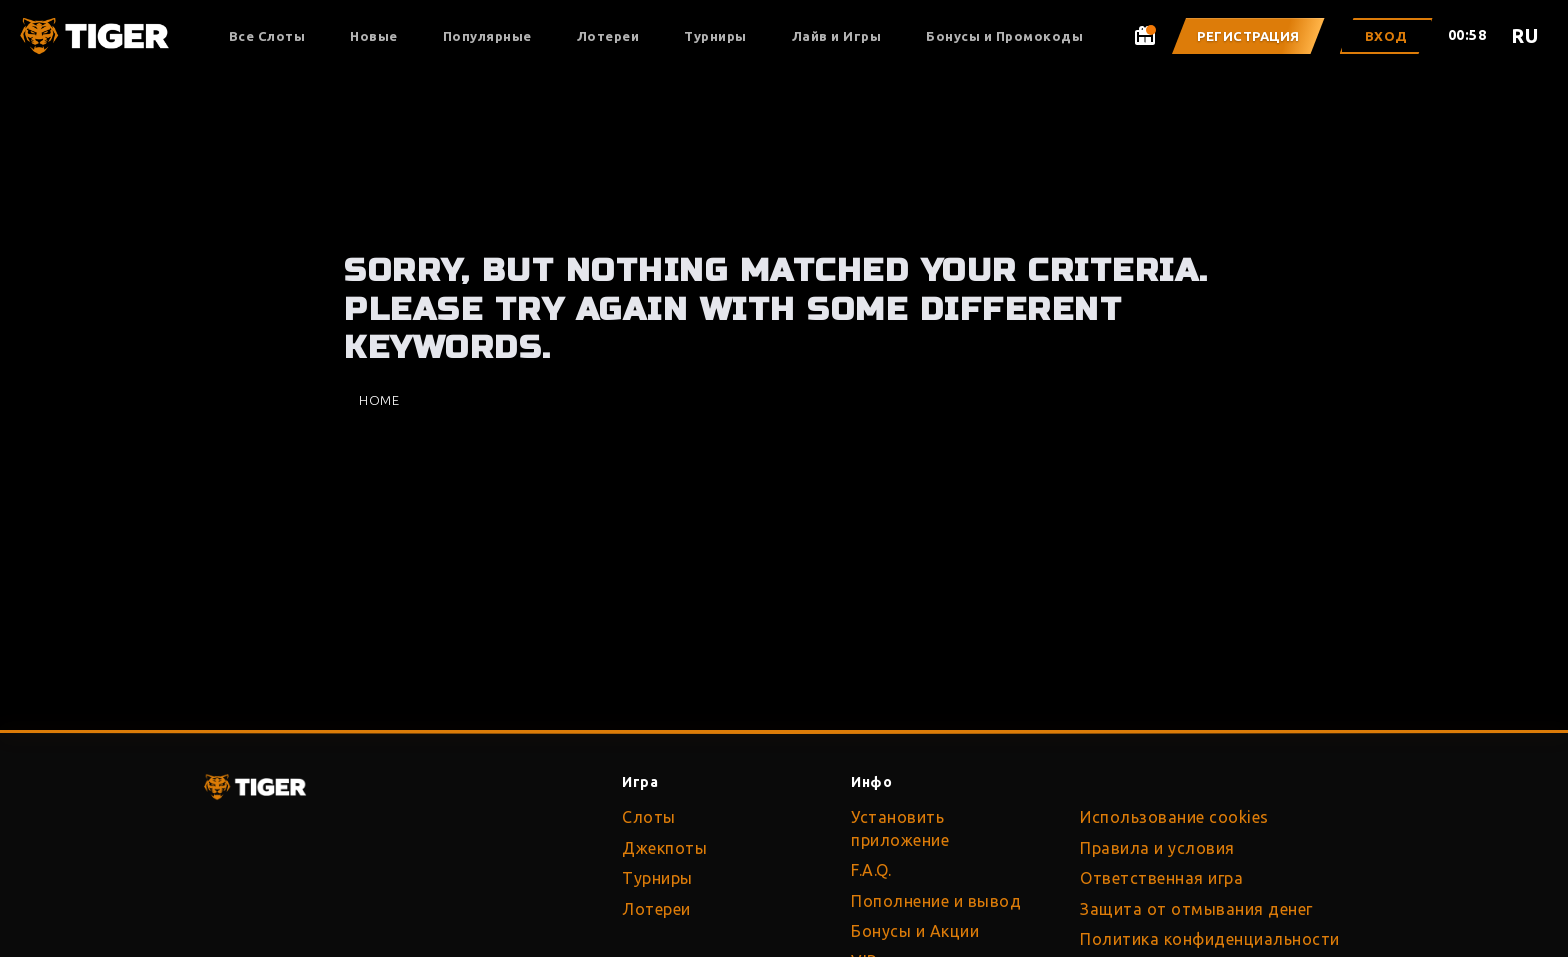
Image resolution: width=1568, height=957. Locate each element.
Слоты (649, 817)
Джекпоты (664, 848)
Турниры (715, 36)
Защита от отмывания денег (1196, 909)
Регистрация (1248, 36)
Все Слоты (267, 36)
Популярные (487, 36)
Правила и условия (1157, 848)
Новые (374, 36)
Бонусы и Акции (915, 931)
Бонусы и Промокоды (1004, 36)
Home (379, 400)
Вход (1386, 36)
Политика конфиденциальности (1210, 939)
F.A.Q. (871, 870)
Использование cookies (1174, 817)
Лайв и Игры (837, 36)
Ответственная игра (1161, 878)
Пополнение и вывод (936, 901)
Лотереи (608, 36)
